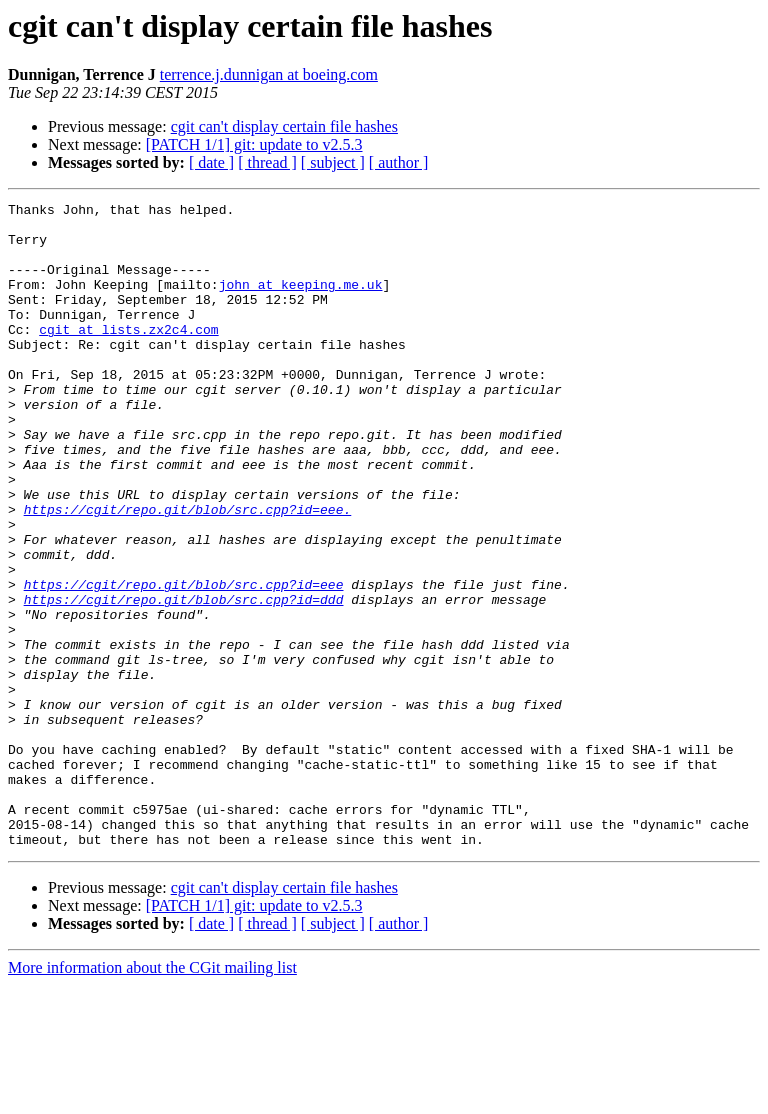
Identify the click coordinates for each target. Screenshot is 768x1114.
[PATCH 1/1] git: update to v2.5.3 (254, 144)
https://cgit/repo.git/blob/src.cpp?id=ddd (184, 680)
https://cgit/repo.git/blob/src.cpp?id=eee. (188, 572)
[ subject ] (333, 162)
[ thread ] (267, 162)
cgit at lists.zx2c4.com (128, 356)
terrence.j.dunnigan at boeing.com (269, 74)
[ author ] (399, 162)
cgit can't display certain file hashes (284, 126)
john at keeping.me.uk (301, 302)
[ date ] (211, 162)
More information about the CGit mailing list (152, 1096)
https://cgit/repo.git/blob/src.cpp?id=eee (184, 662)
